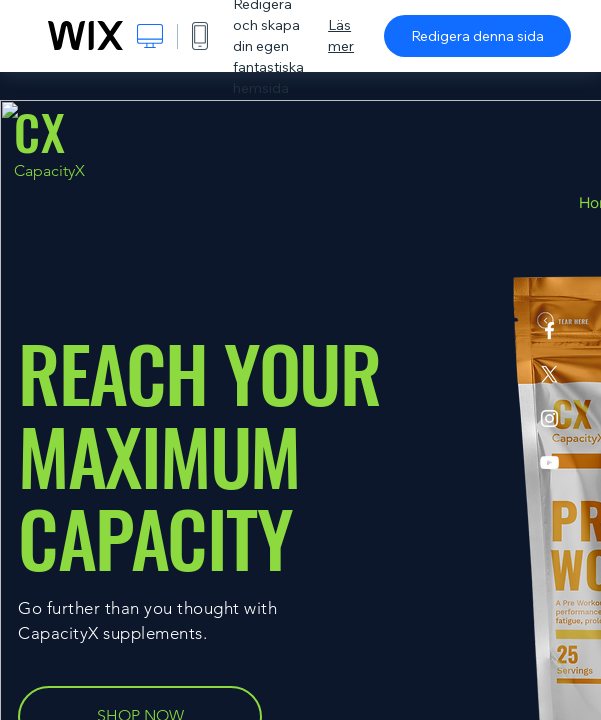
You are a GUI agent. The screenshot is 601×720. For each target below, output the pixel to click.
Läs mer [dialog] (341, 35)
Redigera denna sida (477, 36)
